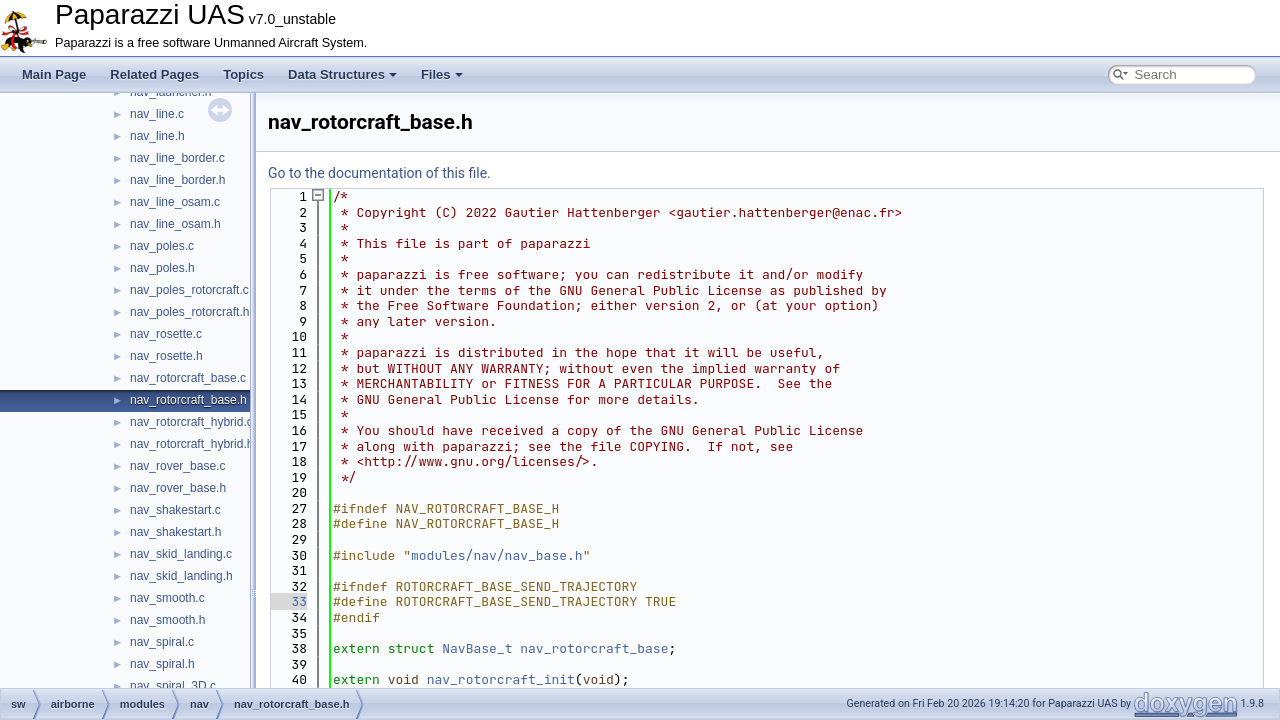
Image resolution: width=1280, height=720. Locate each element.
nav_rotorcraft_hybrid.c (191, 422)
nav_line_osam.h (175, 224)
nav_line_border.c (177, 158)
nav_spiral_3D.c (173, 686)
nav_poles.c (162, 246)
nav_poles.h (162, 268)
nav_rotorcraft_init (501, 679)
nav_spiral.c (162, 642)
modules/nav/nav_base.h (497, 555)
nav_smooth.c (167, 598)
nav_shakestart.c (175, 510)
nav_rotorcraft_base (594, 648)
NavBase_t (477, 648)
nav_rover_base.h (178, 488)
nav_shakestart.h (175, 532)
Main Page (54, 74)
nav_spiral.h (162, 664)
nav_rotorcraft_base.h (188, 400)
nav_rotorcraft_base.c (188, 378)
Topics (243, 74)
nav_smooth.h (167, 620)
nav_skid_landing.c (181, 554)
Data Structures (342, 74)
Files (442, 74)
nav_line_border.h (177, 180)
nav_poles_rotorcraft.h (189, 312)
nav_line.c (157, 114)
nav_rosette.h (166, 356)
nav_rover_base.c (177, 466)
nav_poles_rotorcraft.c (189, 290)
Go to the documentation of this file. (379, 173)
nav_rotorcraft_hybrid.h (191, 444)
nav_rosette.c (166, 334)
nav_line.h (157, 136)
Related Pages (154, 74)
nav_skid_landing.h (181, 576)
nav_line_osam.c (175, 202)
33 (287, 601)
